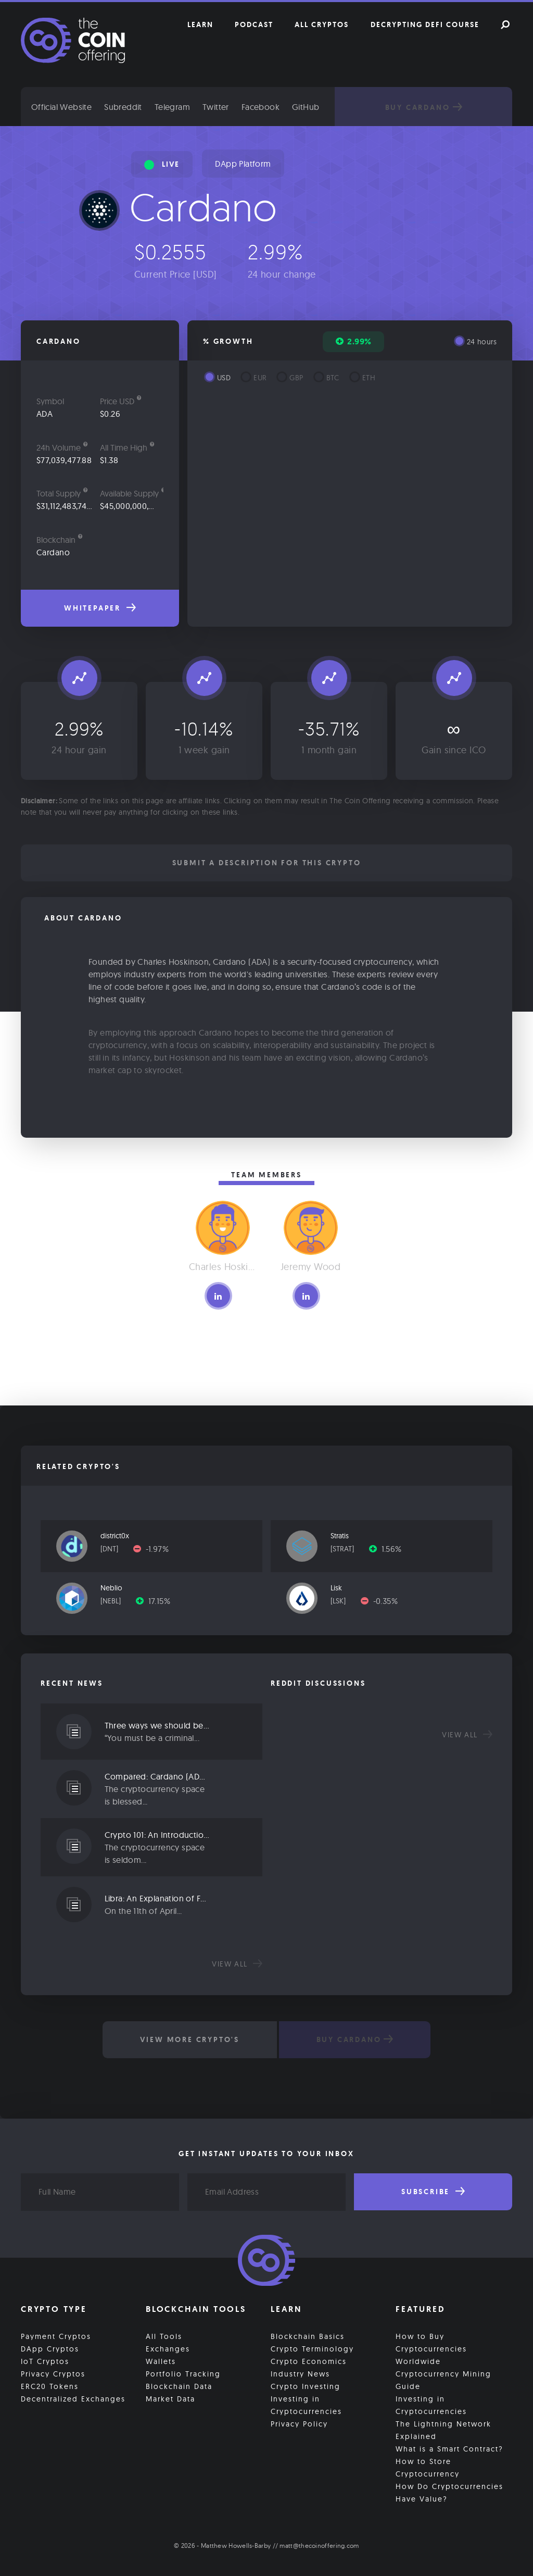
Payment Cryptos (56, 2336)
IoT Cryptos (45, 2361)
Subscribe (433, 2191)
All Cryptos (322, 24)
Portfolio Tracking (183, 2373)
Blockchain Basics (308, 2336)
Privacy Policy (299, 2423)
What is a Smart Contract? (449, 2448)
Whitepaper (100, 608)
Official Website (69, 107)
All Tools (164, 2336)
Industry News (300, 2373)
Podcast (254, 24)
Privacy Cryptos (53, 2373)
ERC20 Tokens (50, 2386)
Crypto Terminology (312, 2348)
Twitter (224, 107)
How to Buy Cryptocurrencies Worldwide (431, 2348)
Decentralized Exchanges (73, 2398)
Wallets (161, 2361)
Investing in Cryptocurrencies (306, 2405)
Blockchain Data (179, 2386)
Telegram (180, 107)
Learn (200, 24)
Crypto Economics (309, 2361)
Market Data (170, 2398)
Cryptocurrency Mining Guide (443, 2380)
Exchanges (168, 2348)
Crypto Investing (305, 2386)
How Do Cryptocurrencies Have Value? (449, 2492)
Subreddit (131, 107)
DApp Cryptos (50, 2348)
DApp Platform (243, 163)
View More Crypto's (188, 2039)
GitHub (313, 107)
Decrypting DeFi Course (425, 24)
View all (237, 1964)
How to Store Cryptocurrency (428, 2467)
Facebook (268, 107)
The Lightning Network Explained (443, 2430)
